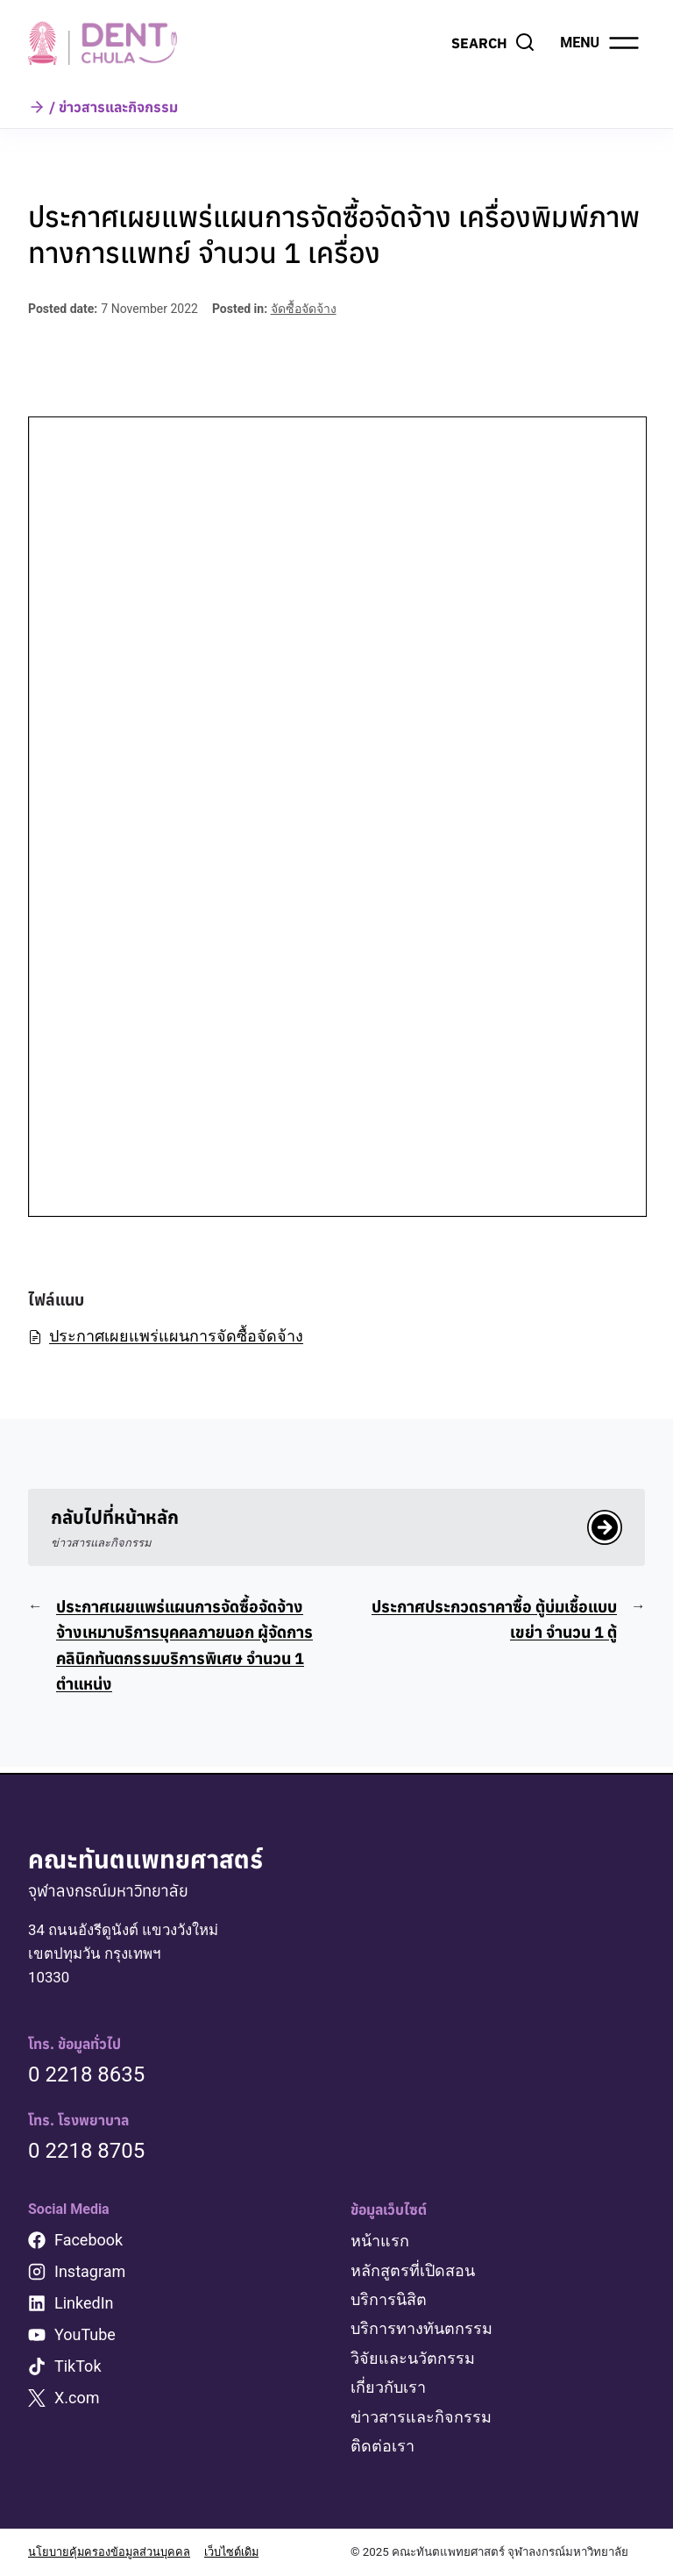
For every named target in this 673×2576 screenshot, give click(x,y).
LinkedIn (84, 2304)
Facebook (88, 2241)
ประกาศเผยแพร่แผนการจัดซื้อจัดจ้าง (165, 1336)
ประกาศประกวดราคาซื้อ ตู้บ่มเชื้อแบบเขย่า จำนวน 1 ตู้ (494, 1622)
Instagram (89, 2273)
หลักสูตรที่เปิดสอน (413, 2271)
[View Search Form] (493, 42)
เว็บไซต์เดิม (236, 2552)
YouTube (85, 2336)
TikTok (78, 2368)
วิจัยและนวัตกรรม (413, 2359)
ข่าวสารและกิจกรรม (421, 2417)
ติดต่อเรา (382, 2446)
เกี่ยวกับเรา (388, 2388)
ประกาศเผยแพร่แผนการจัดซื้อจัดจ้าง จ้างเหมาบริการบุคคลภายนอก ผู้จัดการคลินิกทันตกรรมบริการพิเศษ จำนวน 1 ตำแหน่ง (184, 1648)
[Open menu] (600, 43)
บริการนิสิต (389, 2300)
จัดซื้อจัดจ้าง (303, 309)
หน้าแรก (380, 2242)
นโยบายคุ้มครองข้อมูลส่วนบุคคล (110, 2552)
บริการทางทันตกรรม (421, 2330)
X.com (77, 2399)
